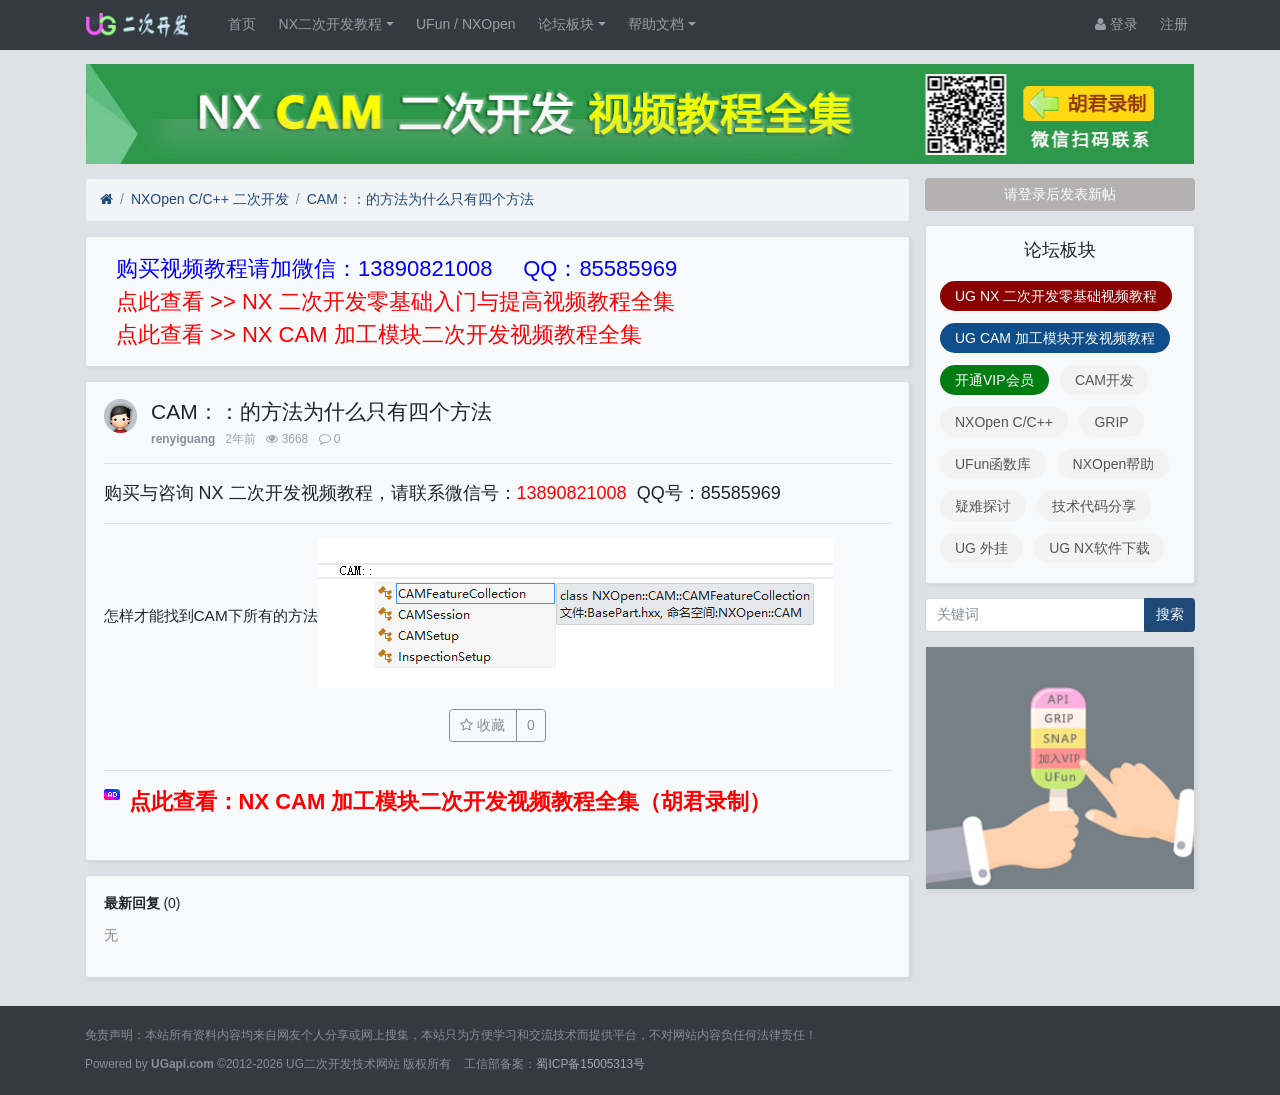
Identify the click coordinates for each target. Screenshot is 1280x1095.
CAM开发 (1104, 380)
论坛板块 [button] (566, 24)
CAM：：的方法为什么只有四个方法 (420, 199)
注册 (1174, 24)
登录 (1116, 24)
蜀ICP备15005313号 (590, 1064)
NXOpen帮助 (1114, 464)
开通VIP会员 (994, 380)
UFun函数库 (993, 464)
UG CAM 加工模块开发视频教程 (1055, 338)
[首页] (106, 199)
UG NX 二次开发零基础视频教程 (1056, 296)
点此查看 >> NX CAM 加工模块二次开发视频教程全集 (379, 334)
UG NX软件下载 (1099, 548)
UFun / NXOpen (466, 24)
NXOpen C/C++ (1004, 422)
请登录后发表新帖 (1060, 194)
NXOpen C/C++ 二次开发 (210, 199)
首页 (242, 24)
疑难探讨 (983, 506)
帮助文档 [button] (656, 24)
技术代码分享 (1094, 506)
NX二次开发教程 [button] (330, 24)
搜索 (1170, 614)
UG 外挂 (981, 548)
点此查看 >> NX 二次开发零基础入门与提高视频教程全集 (395, 301)
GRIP (1111, 422)
